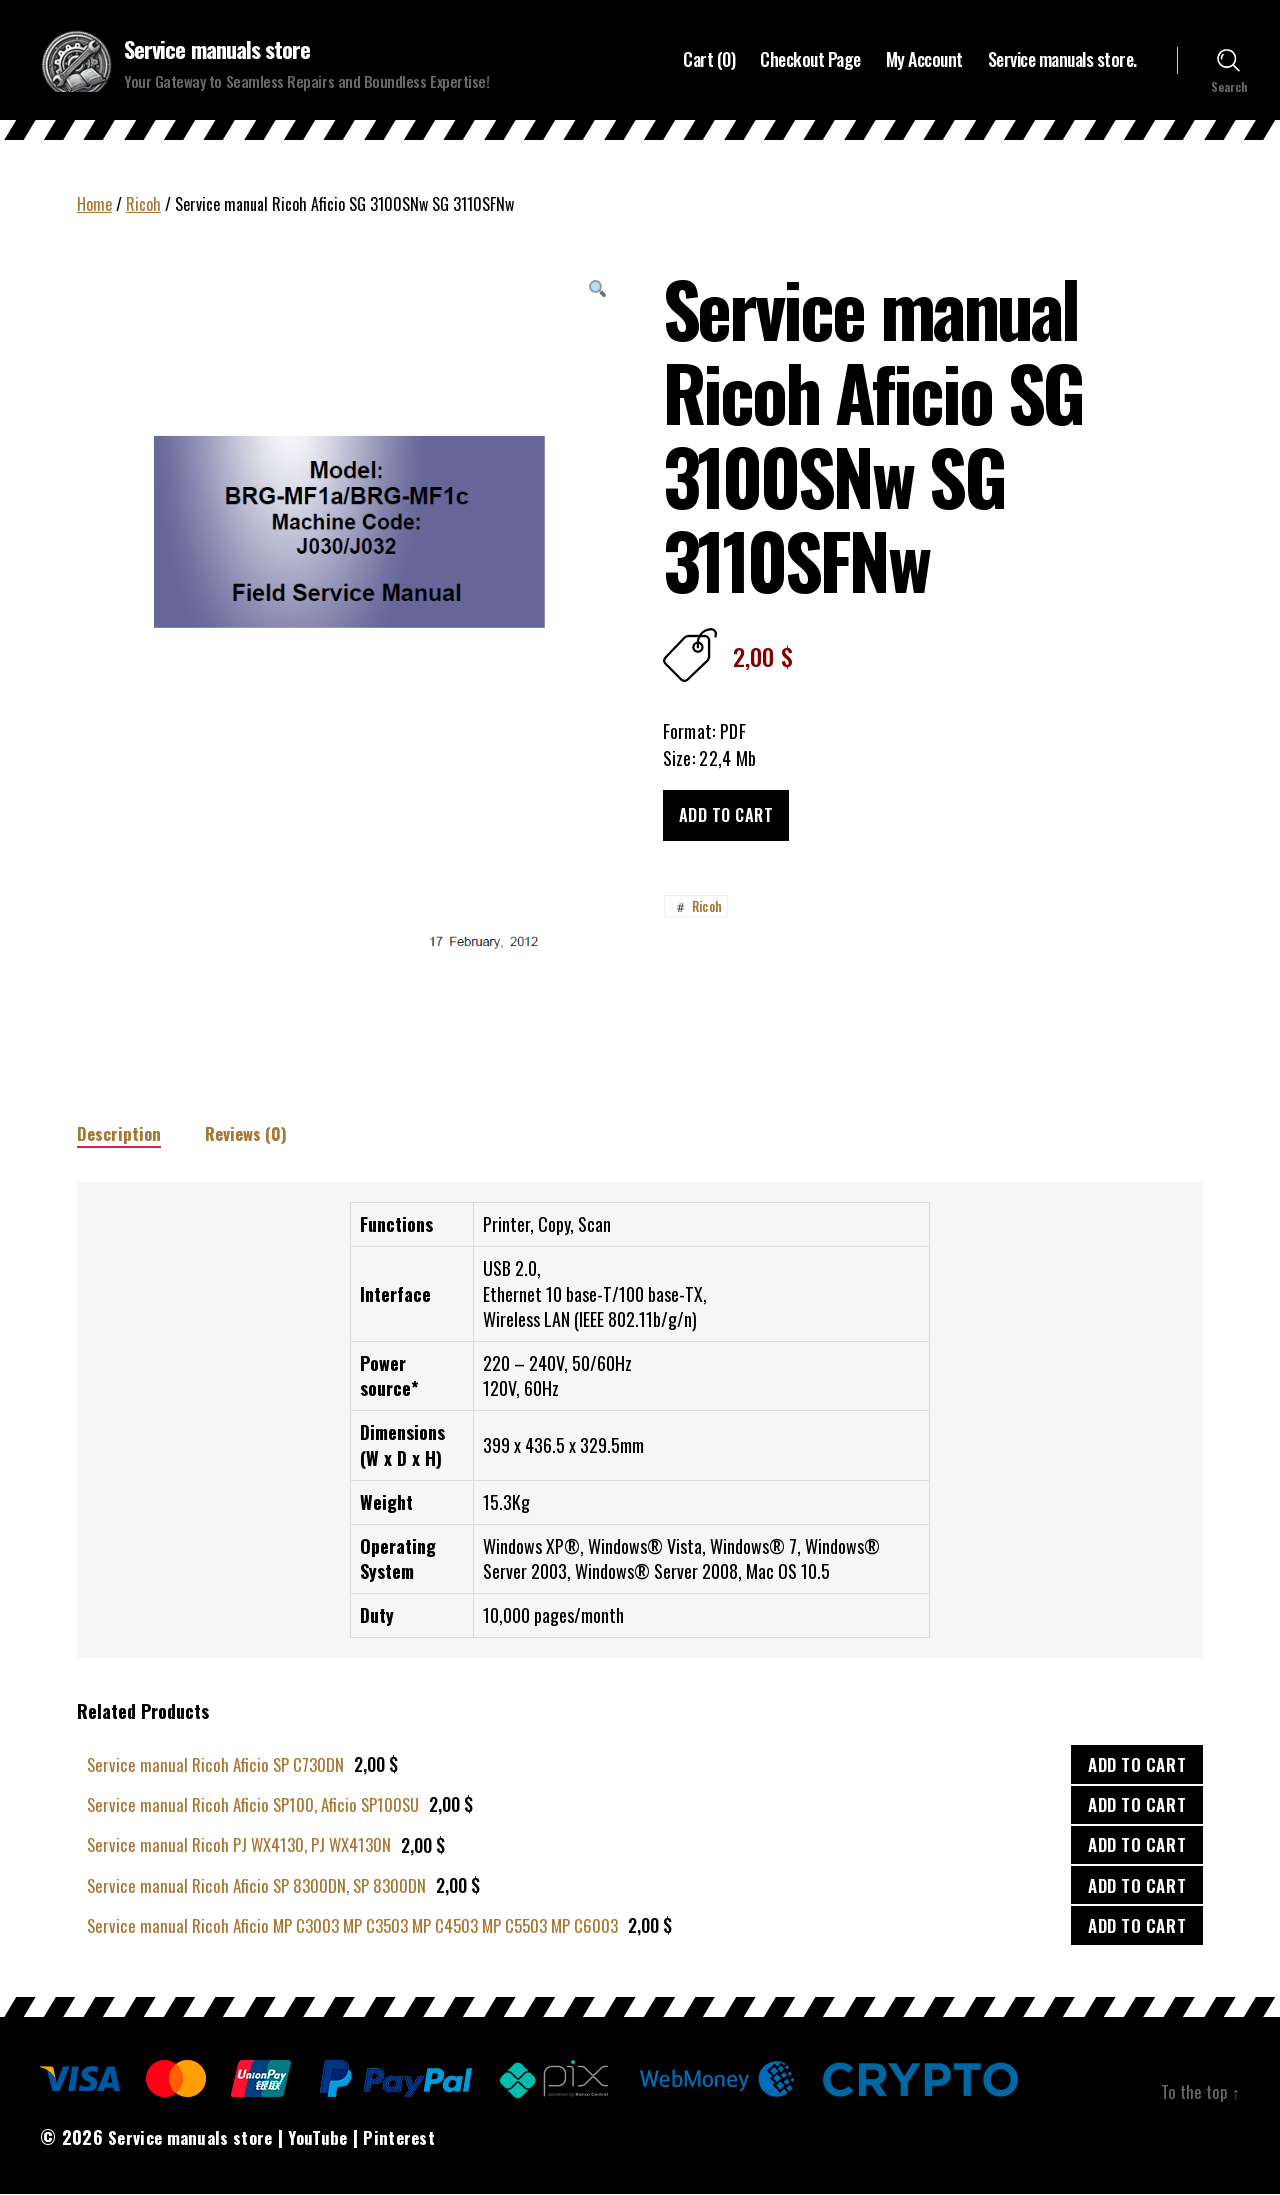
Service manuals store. (1062, 61)
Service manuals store (224, 50)
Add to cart (726, 817)
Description (120, 1135)
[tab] (120, 1135)
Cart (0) (709, 61)
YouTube (329, 2139)
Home (94, 205)
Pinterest (414, 2139)
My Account (924, 61)
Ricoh (143, 205)
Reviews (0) (252, 1135)
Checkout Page (810, 61)
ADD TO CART (1137, 1766)
